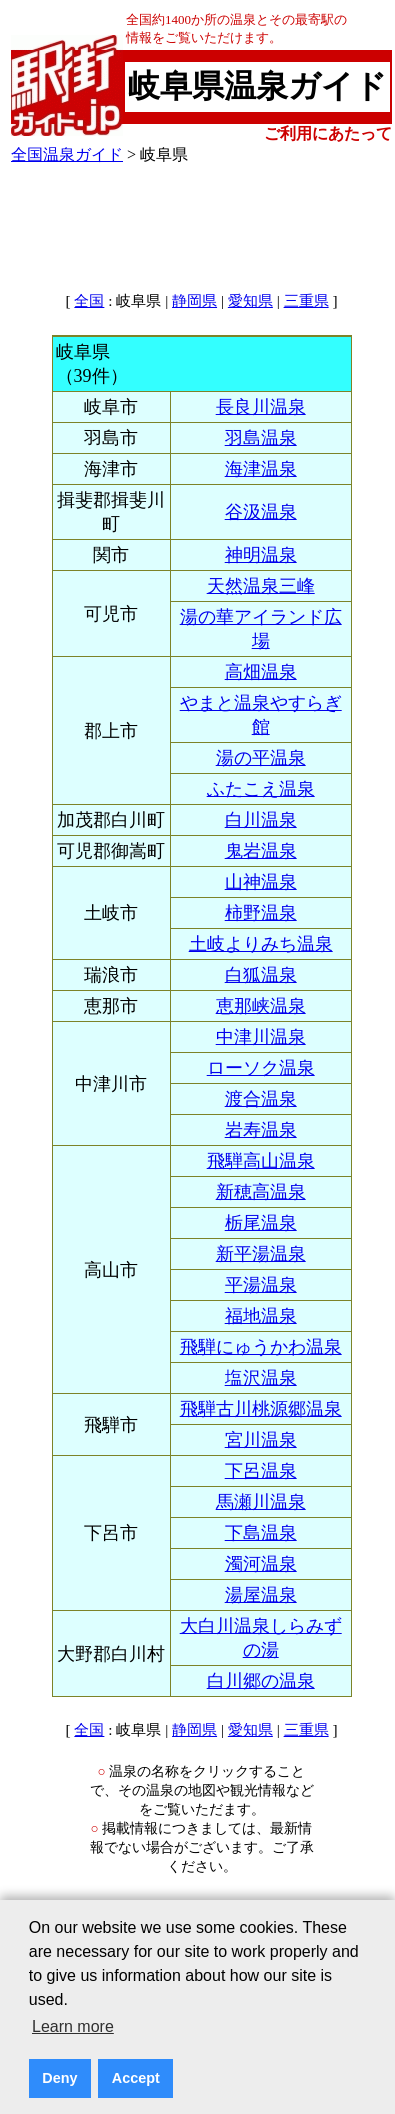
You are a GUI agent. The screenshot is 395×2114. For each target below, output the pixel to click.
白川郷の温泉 (261, 1681)
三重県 (306, 301)
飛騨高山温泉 (261, 1161)
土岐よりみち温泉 (261, 944)
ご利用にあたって (328, 133)
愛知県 (250, 301)
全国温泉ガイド (67, 154)
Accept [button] (136, 2078)
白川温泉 (261, 820)
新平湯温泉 (261, 1254)
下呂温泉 (261, 1471)
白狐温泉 (261, 975)
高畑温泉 (261, 672)
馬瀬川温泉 (261, 1502)
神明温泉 (261, 555)
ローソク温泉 (261, 1068)
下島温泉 (261, 1533)
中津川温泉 (261, 1037)
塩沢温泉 (261, 1378)
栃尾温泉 (261, 1223)
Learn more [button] (73, 2026)
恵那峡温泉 (261, 1006)
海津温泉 (261, 469)
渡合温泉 (261, 1099)
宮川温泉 (261, 1440)
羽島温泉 (261, 438)
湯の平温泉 (261, 758)
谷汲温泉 (261, 512)
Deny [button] (59, 2078)
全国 (89, 301)
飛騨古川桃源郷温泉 (261, 1409)
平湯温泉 (261, 1285)
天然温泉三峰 (261, 586)
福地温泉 (261, 1316)
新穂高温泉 (261, 1192)
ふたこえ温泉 (261, 789)
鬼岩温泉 (261, 851)
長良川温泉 (261, 407)
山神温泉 (261, 882)
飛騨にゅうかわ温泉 (261, 1347)
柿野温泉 (261, 913)
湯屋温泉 (261, 1595)
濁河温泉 (261, 1564)
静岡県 (194, 301)
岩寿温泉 (261, 1130)
